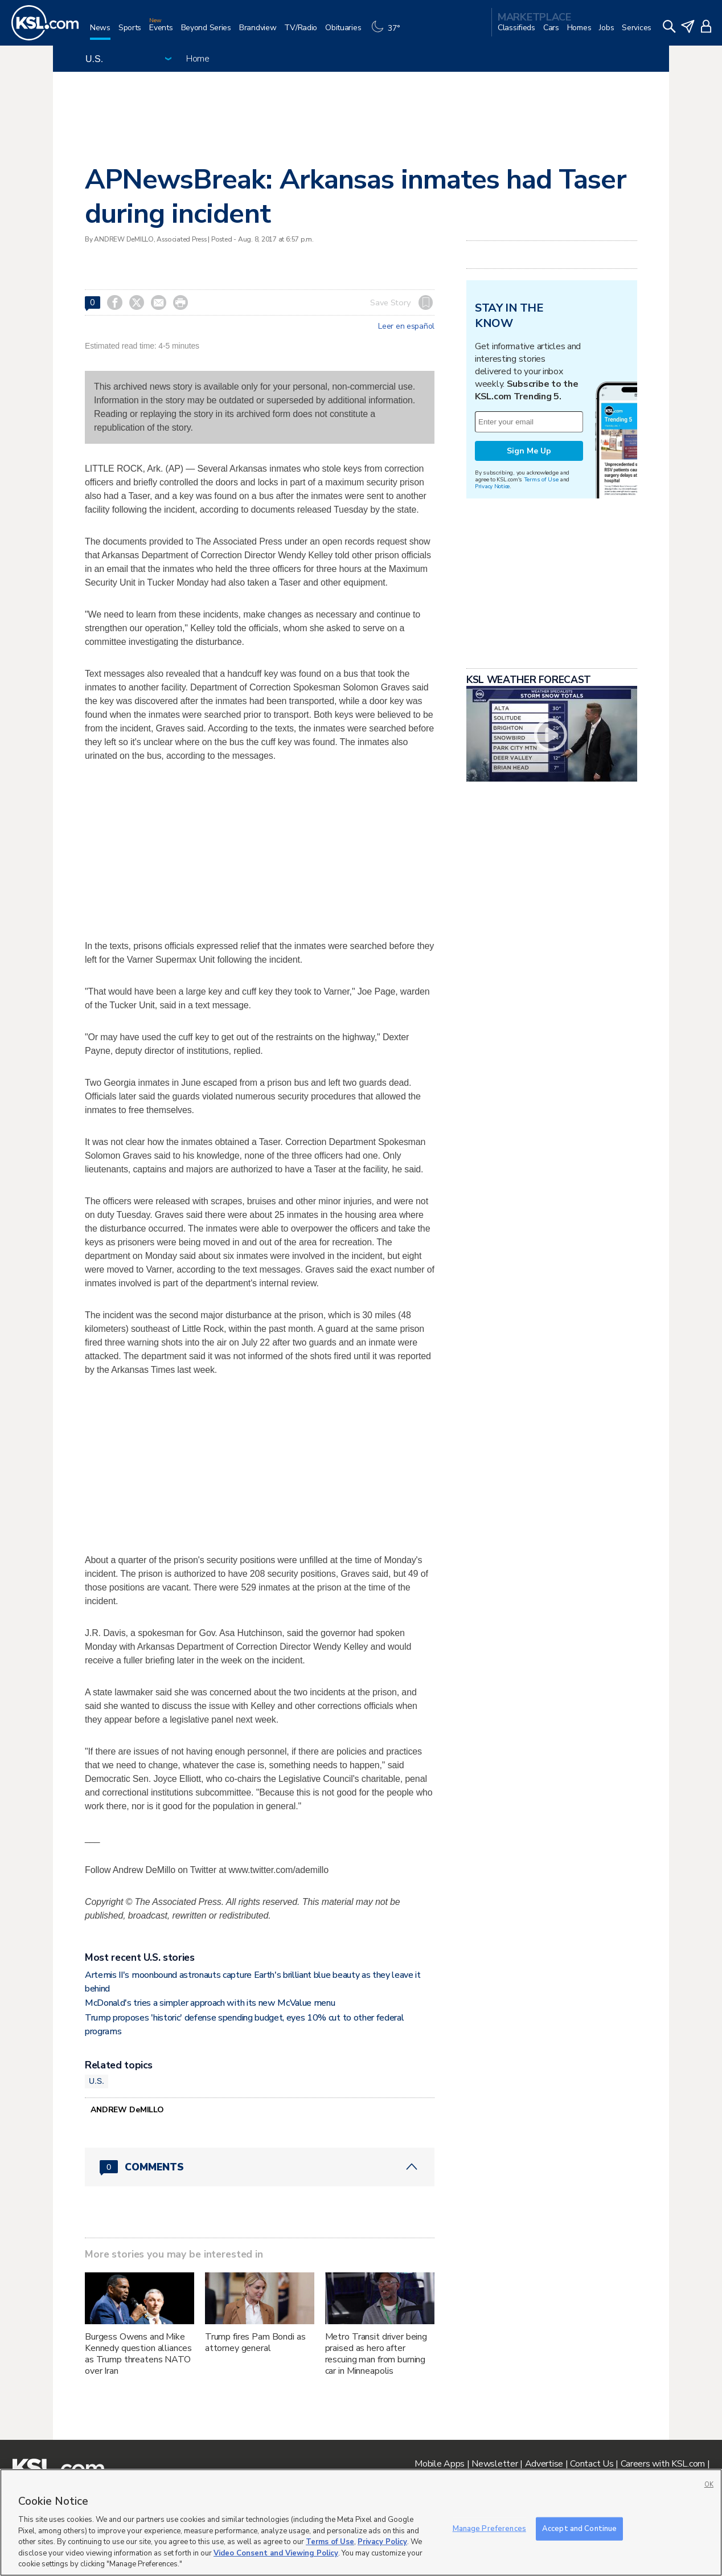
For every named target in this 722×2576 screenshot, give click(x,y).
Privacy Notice (492, 486)
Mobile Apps (440, 2464)
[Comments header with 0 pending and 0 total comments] (259, 2167)
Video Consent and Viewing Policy (276, 2553)
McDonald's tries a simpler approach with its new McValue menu (210, 2003)
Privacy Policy (382, 2542)
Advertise (544, 2464)
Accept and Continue (579, 2528)
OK (708, 2484)
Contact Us (591, 2464)
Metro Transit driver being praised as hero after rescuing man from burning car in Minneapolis (376, 2353)
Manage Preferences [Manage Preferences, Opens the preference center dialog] (489, 2528)
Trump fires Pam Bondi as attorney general (255, 2342)
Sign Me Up (529, 450)
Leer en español (406, 326)
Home (198, 58)
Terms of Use (541, 479)
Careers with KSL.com (663, 2464)
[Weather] (388, 32)
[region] (361, 2522)
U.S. (96, 2081)
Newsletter (494, 2464)
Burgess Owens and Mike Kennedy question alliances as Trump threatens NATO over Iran (138, 2353)
